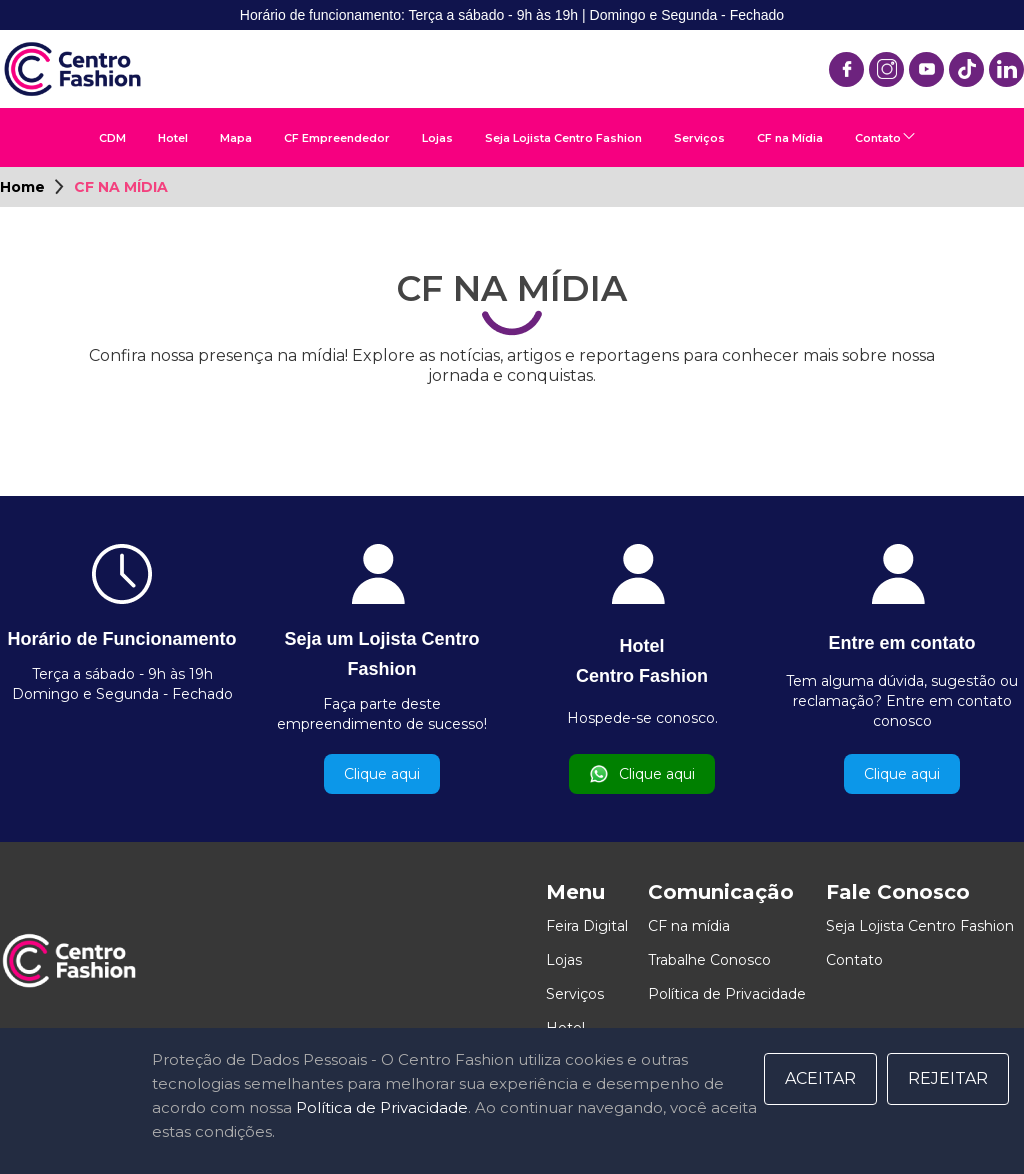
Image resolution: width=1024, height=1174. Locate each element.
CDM (112, 138)
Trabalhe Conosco (709, 960)
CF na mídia (689, 926)
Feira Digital (587, 926)
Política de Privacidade (727, 994)
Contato (878, 138)
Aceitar (820, 1078)
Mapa (236, 138)
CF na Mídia (790, 138)
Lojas (437, 138)
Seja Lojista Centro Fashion (563, 138)
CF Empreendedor (337, 138)
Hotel (173, 138)
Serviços (699, 138)
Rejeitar (948, 1078)
